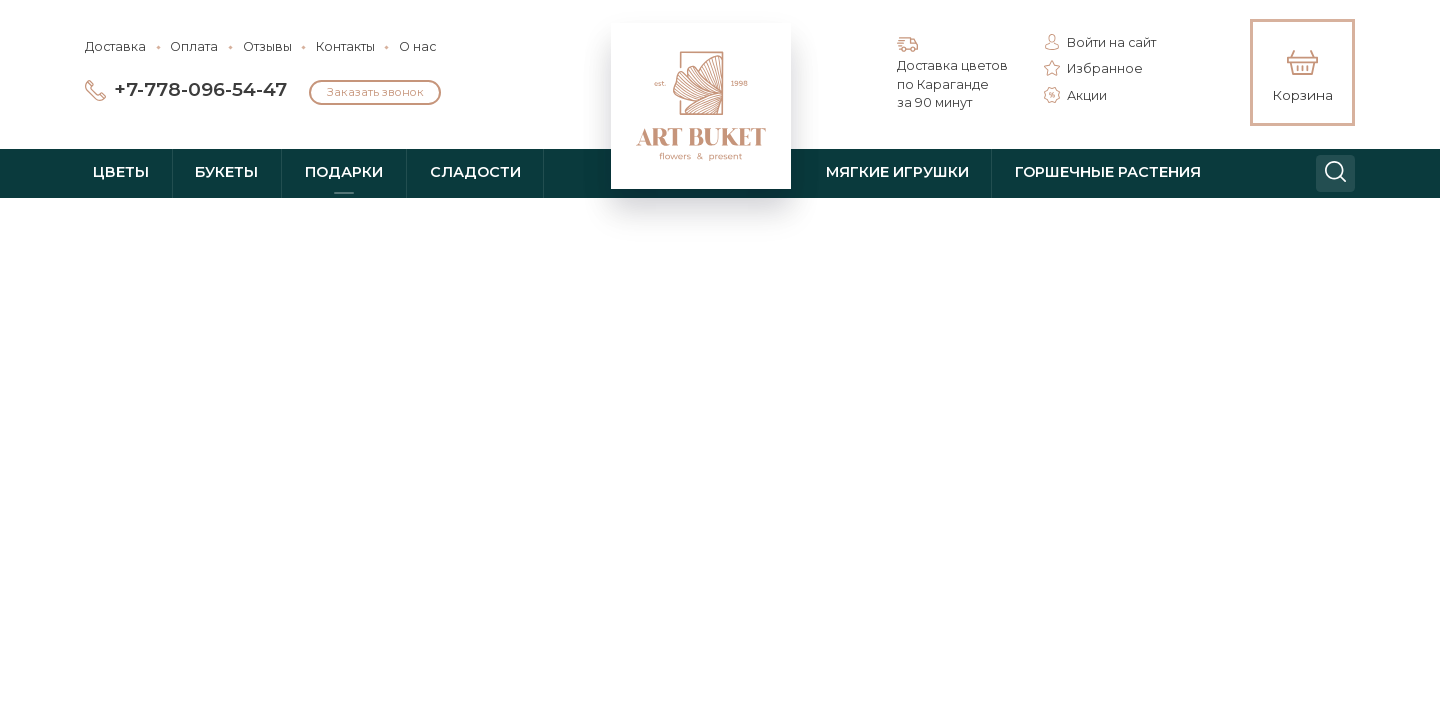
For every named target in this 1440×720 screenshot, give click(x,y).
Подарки (344, 172)
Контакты (345, 46)
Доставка (115, 46)
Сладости (475, 172)
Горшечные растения (1108, 172)
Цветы (121, 172)
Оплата (194, 46)
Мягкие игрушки (897, 172)
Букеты (226, 172)
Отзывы (267, 46)
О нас (417, 46)
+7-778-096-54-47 (200, 89)
